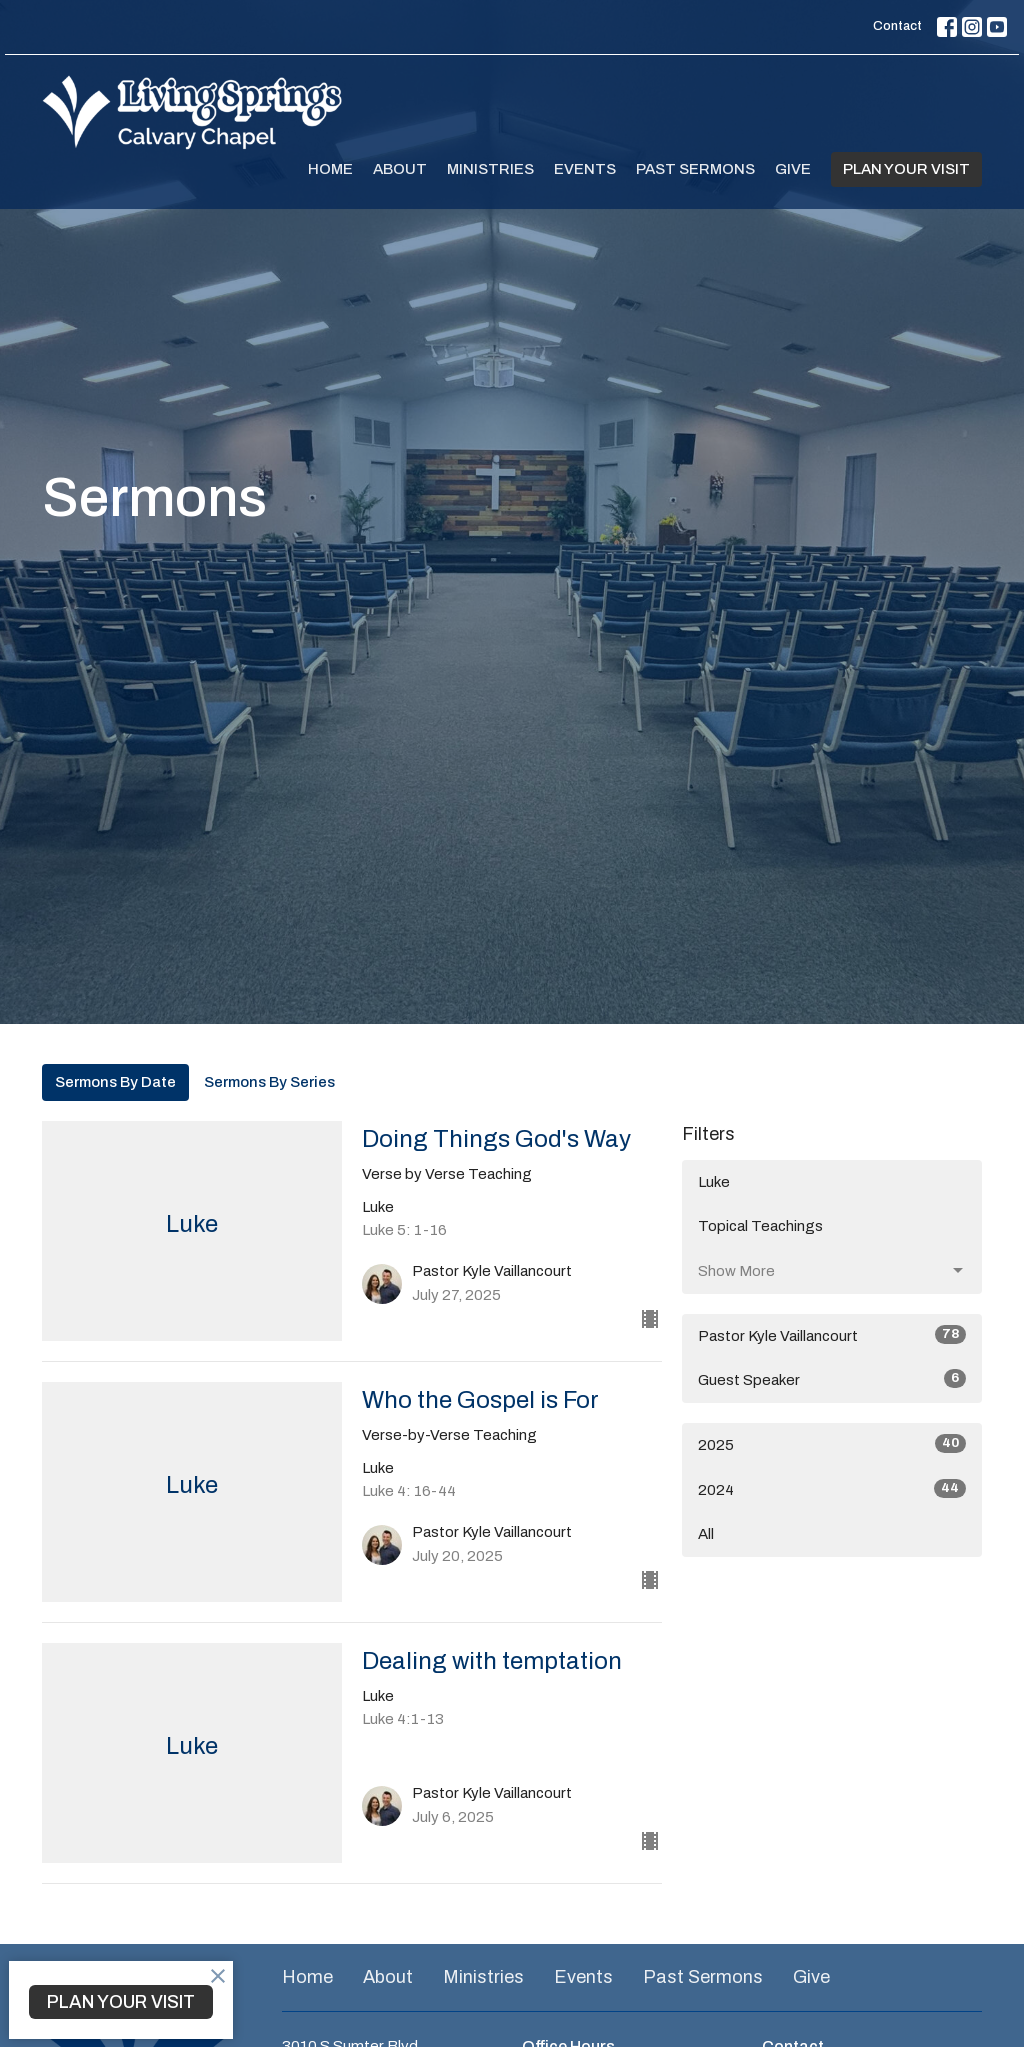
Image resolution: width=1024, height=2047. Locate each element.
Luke (714, 1182)
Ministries (490, 169)
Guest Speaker (832, 1378)
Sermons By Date (115, 1082)
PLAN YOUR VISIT (906, 169)
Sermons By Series (269, 1082)
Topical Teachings (760, 1226)
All (706, 1534)
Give (793, 169)
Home (330, 169)
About (400, 169)
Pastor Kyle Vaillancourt (832, 1334)
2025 (832, 1443)
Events (585, 169)
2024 (832, 1488)
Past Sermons (695, 169)
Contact (897, 26)
